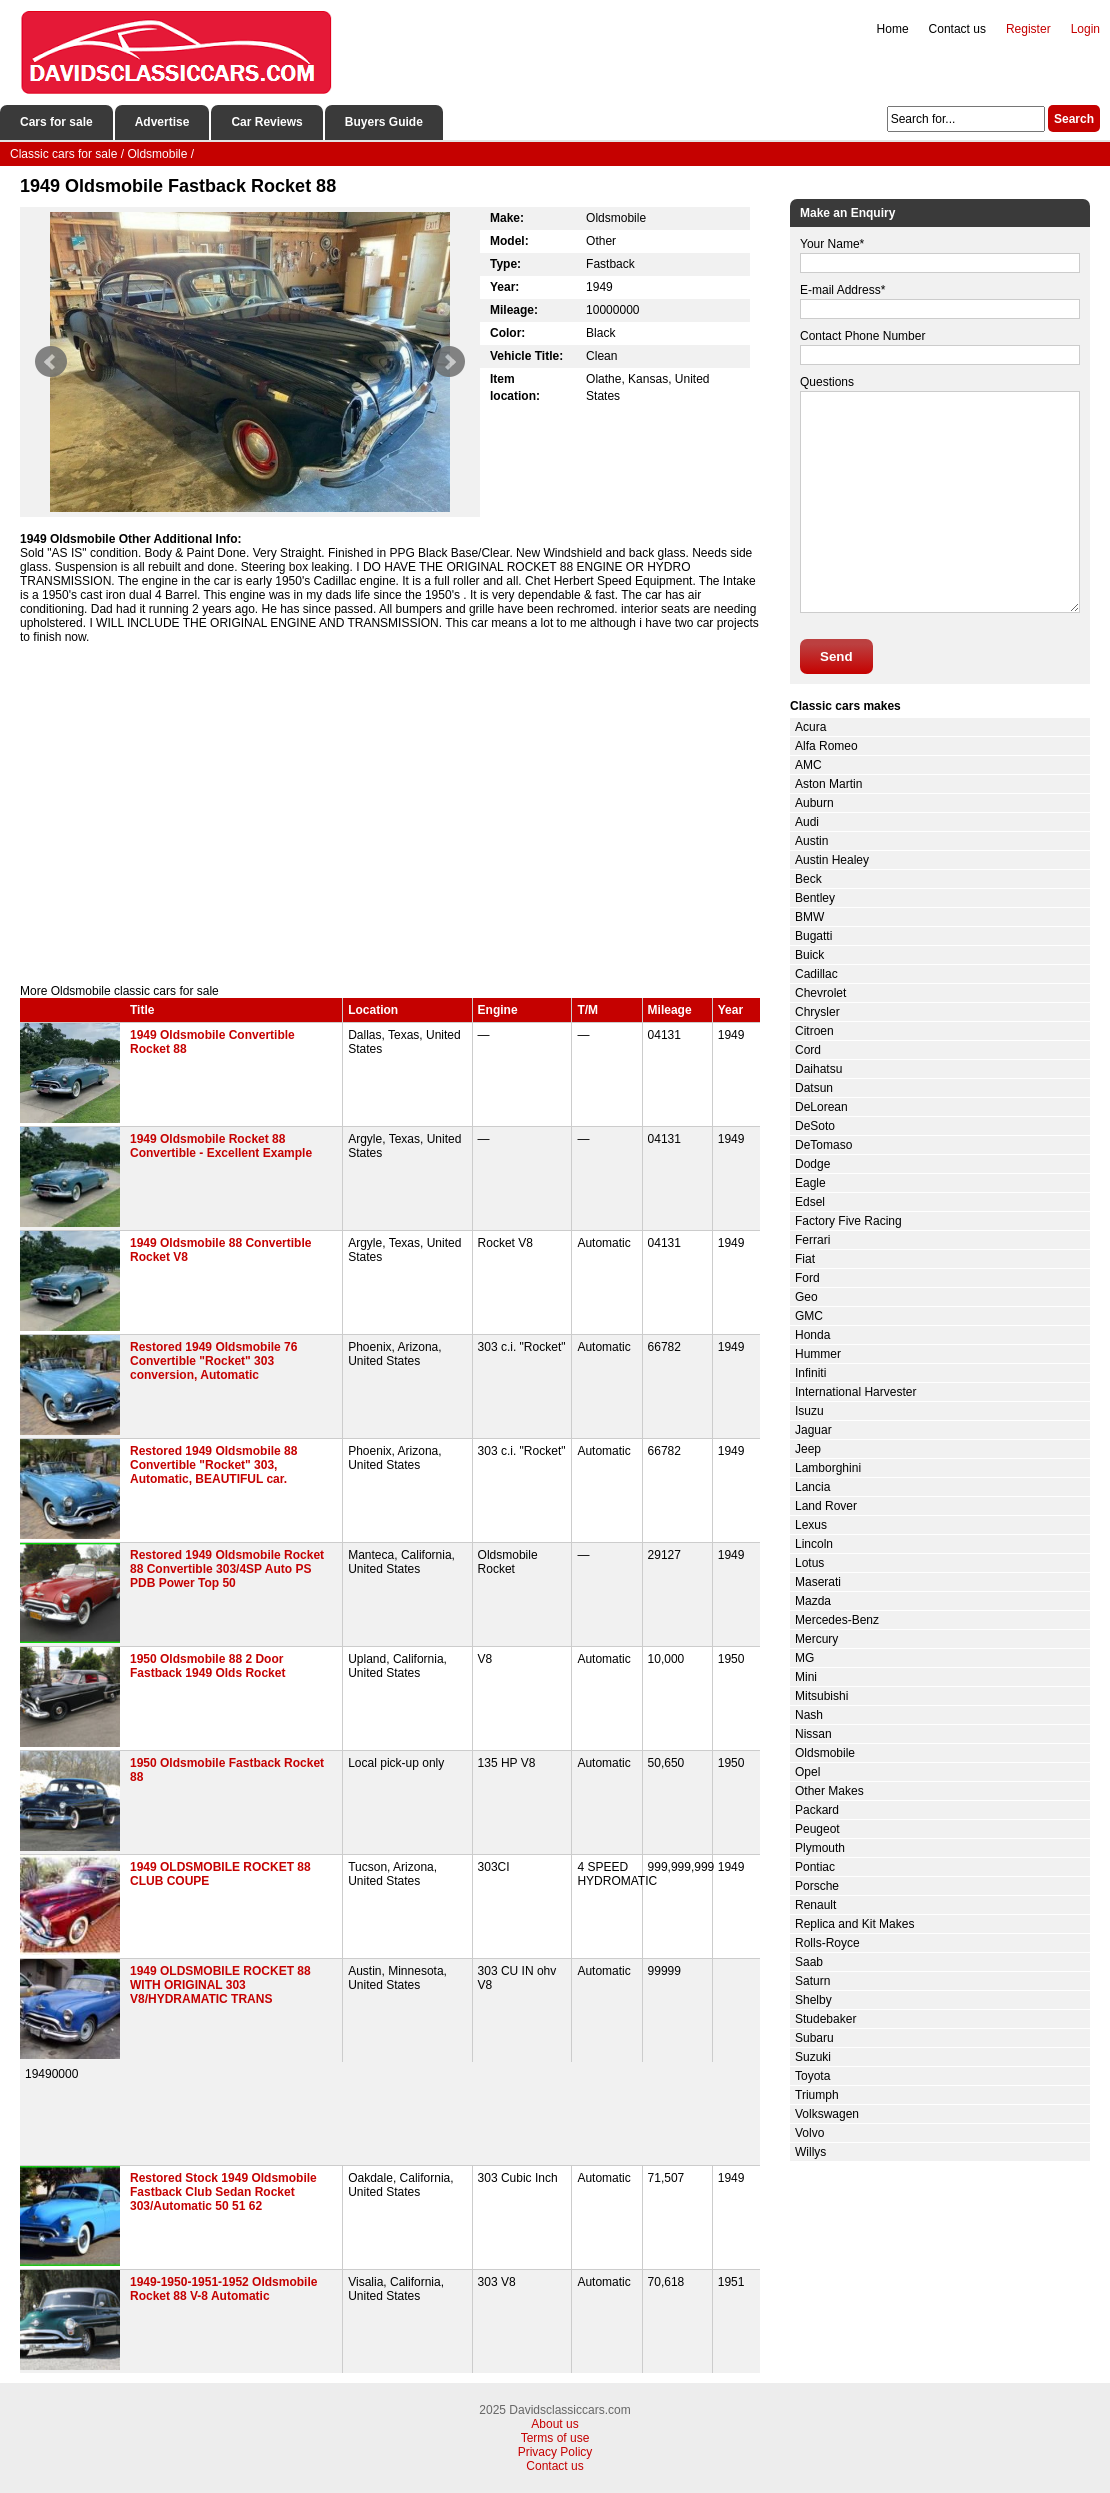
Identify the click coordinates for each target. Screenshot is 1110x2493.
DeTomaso (823, 1145)
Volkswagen (827, 2114)
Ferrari (812, 1240)
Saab (809, 1962)
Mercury (816, 1639)
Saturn (812, 1981)
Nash (809, 1715)
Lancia (812, 1487)
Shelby (813, 2000)
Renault (815, 1905)
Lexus (811, 1525)
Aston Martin (828, 784)
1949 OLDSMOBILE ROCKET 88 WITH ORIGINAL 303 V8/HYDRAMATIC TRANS (220, 1985)
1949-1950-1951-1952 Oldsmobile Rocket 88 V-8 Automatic (223, 2289)
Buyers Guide (384, 122)
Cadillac (816, 974)
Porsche (817, 1886)
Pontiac (815, 1867)
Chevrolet (820, 993)
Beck (808, 879)
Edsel (810, 1202)
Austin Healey (832, 860)
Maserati (818, 1582)
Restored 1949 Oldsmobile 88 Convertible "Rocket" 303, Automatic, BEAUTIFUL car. (213, 1465)
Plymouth (820, 1848)
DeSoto (815, 1126)
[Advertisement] (390, 814)
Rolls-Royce (827, 1943)
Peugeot (817, 1829)
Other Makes (829, 1791)
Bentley (815, 898)
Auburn (814, 803)
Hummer (818, 1354)
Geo (806, 1297)
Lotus (809, 1563)
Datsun (814, 1088)
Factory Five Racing (848, 1221)
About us (554, 2424)
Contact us (957, 29)
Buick (809, 955)
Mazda (813, 1601)
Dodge (812, 1164)
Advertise (162, 122)
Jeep (808, 1449)
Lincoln (814, 1544)
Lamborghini (828, 1468)
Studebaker (825, 2019)
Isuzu (809, 1411)
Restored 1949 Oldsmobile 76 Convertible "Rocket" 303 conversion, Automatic (213, 1361)
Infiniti (810, 1373)
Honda (812, 1335)
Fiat (805, 1259)
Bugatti (813, 936)
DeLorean (821, 1107)
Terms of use (555, 2438)
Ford (807, 1278)
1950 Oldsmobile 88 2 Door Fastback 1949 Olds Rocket (207, 1666)
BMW (809, 917)
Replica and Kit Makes (854, 1924)
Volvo (809, 2133)
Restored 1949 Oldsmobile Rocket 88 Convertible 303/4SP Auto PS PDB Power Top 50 (227, 1569)
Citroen (814, 1031)
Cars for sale (56, 122)
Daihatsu (818, 1069)
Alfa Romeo (826, 746)
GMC (809, 1316)
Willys (810, 2152)
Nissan (813, 1734)
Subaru (814, 2038)
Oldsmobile (825, 1753)
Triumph (817, 2095)
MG (804, 1658)
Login (1085, 29)
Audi (807, 822)
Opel (807, 1772)
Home (893, 29)
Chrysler (817, 1012)
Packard (817, 1810)
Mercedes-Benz (837, 1620)
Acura (810, 727)
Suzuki (813, 2057)
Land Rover (826, 1506)
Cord (808, 1050)
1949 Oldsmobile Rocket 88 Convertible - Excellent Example (221, 1146)
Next (449, 362)
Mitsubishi (821, 1696)
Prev (51, 362)
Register (1028, 29)
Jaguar (813, 1430)
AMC (808, 765)
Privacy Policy (555, 2452)
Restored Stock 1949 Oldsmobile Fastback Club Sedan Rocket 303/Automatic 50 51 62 (223, 2192)
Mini (806, 1677)
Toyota (812, 2076)
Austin (811, 841)
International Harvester (855, 1392)
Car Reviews (266, 122)
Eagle (810, 1183)
